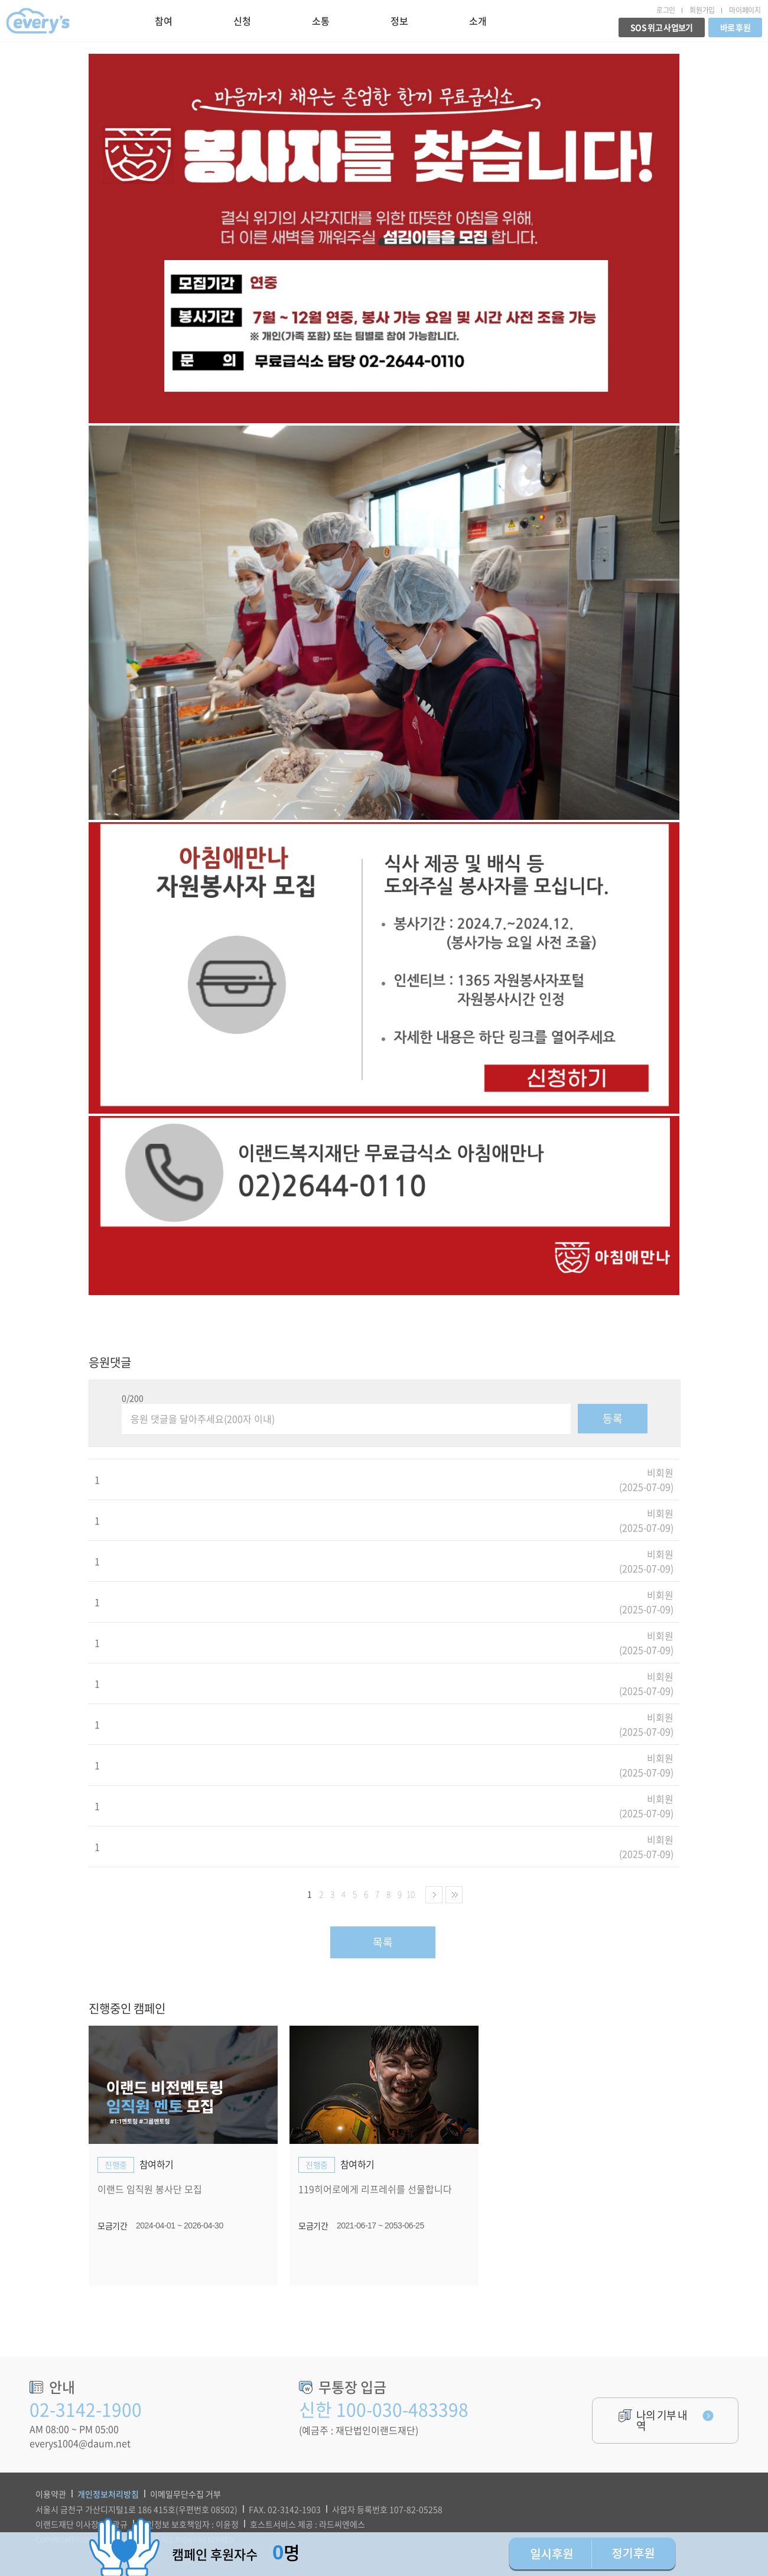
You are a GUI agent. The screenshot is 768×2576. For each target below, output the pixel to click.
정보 (399, 20)
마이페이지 (745, 10)
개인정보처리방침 (108, 2494)
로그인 (665, 10)
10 (410, 1894)
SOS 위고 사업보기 (661, 27)
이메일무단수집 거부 (185, 2494)
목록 (383, 1942)
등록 (613, 1418)
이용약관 (50, 2494)
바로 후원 (735, 27)
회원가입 (702, 10)
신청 (241, 20)
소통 (320, 20)
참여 (163, 20)
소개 (477, 20)
